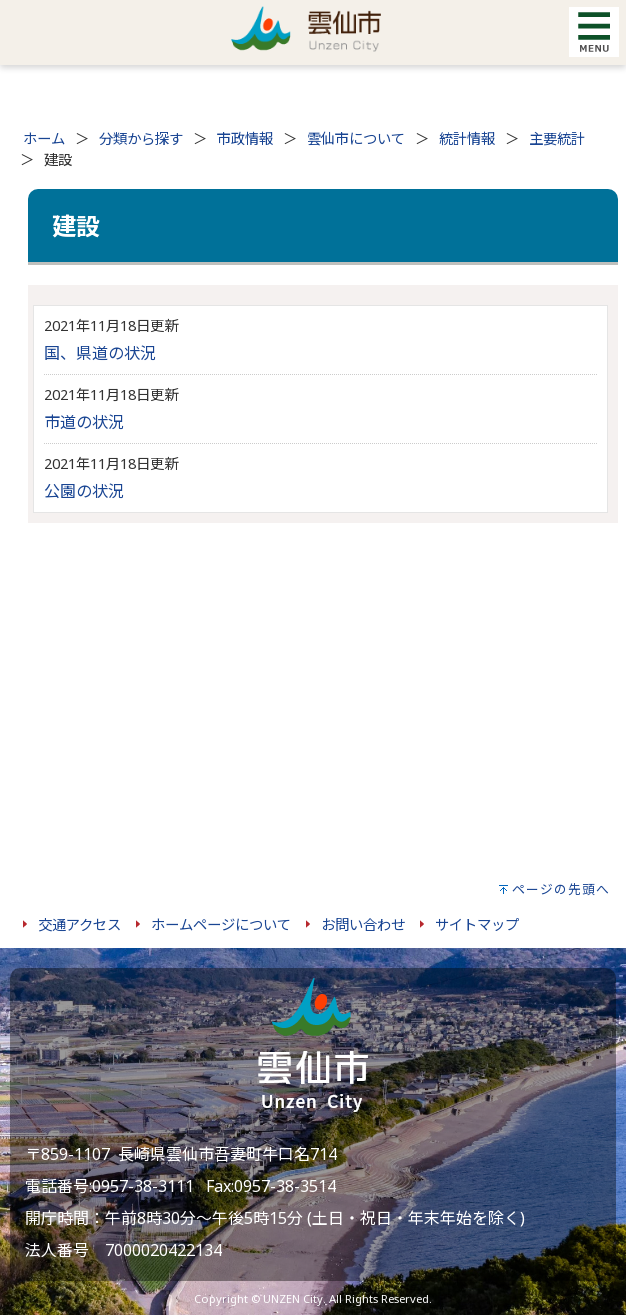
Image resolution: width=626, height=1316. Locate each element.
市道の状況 (84, 422)
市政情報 (245, 138)
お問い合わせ (363, 924)
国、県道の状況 (100, 353)
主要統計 (557, 138)
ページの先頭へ (561, 889)
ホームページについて (221, 924)
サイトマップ (477, 924)
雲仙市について (356, 138)
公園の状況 (84, 491)
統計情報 (467, 138)
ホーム (44, 138)
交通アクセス (79, 924)
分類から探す (141, 138)
